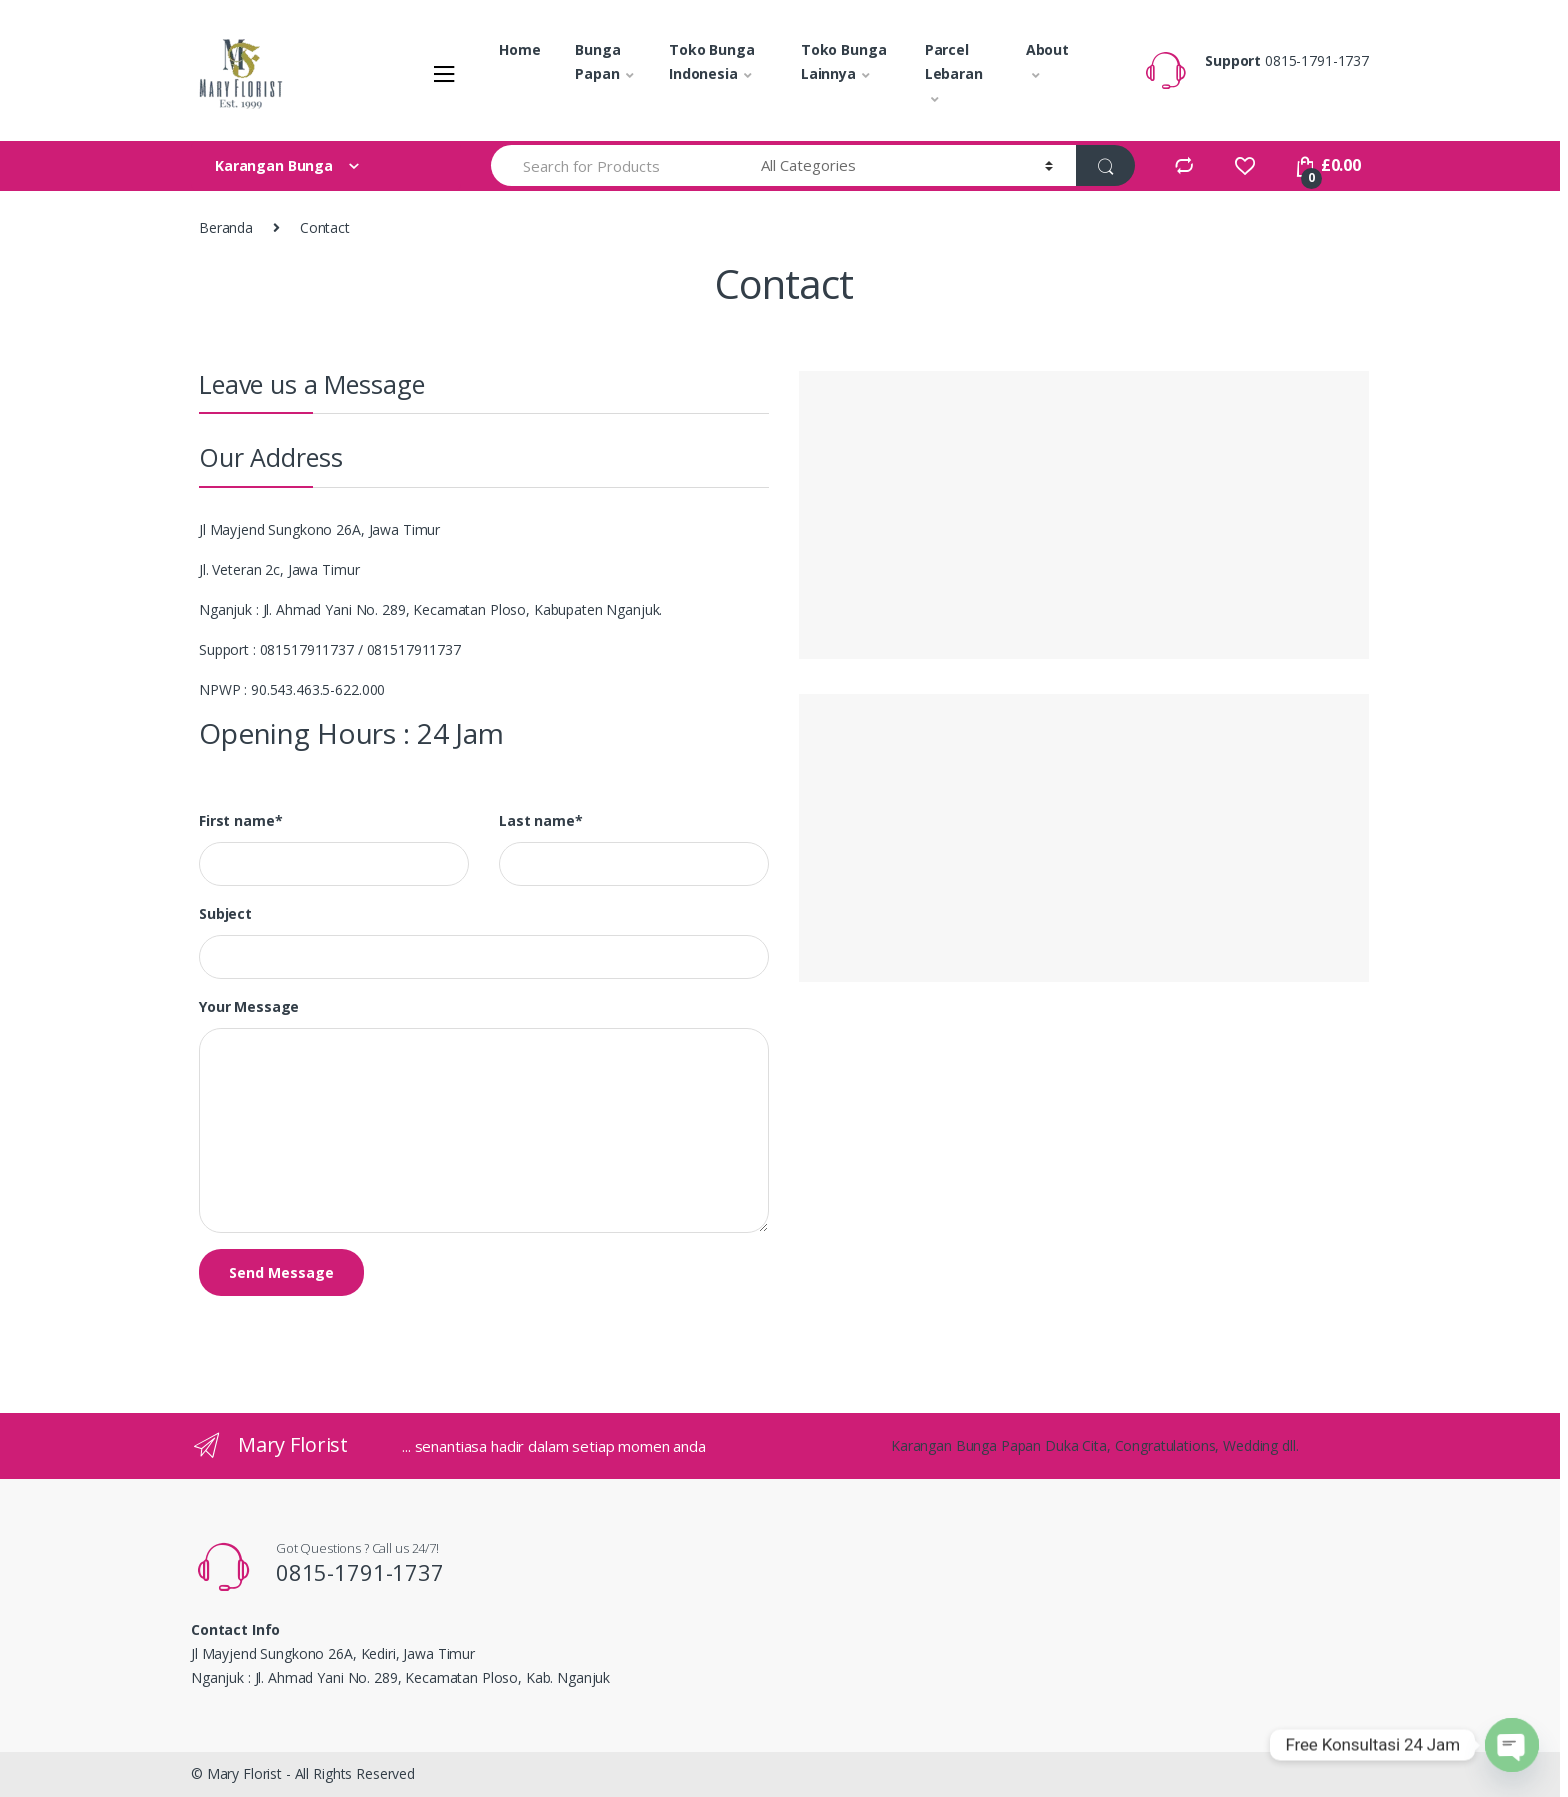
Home (519, 49)
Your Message (249, 1007)
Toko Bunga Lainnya (844, 61)
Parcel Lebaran (954, 61)
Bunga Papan (597, 61)
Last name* (541, 821)
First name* (240, 821)
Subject (225, 914)
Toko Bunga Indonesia (712, 61)
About (1047, 49)
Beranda (226, 227)
